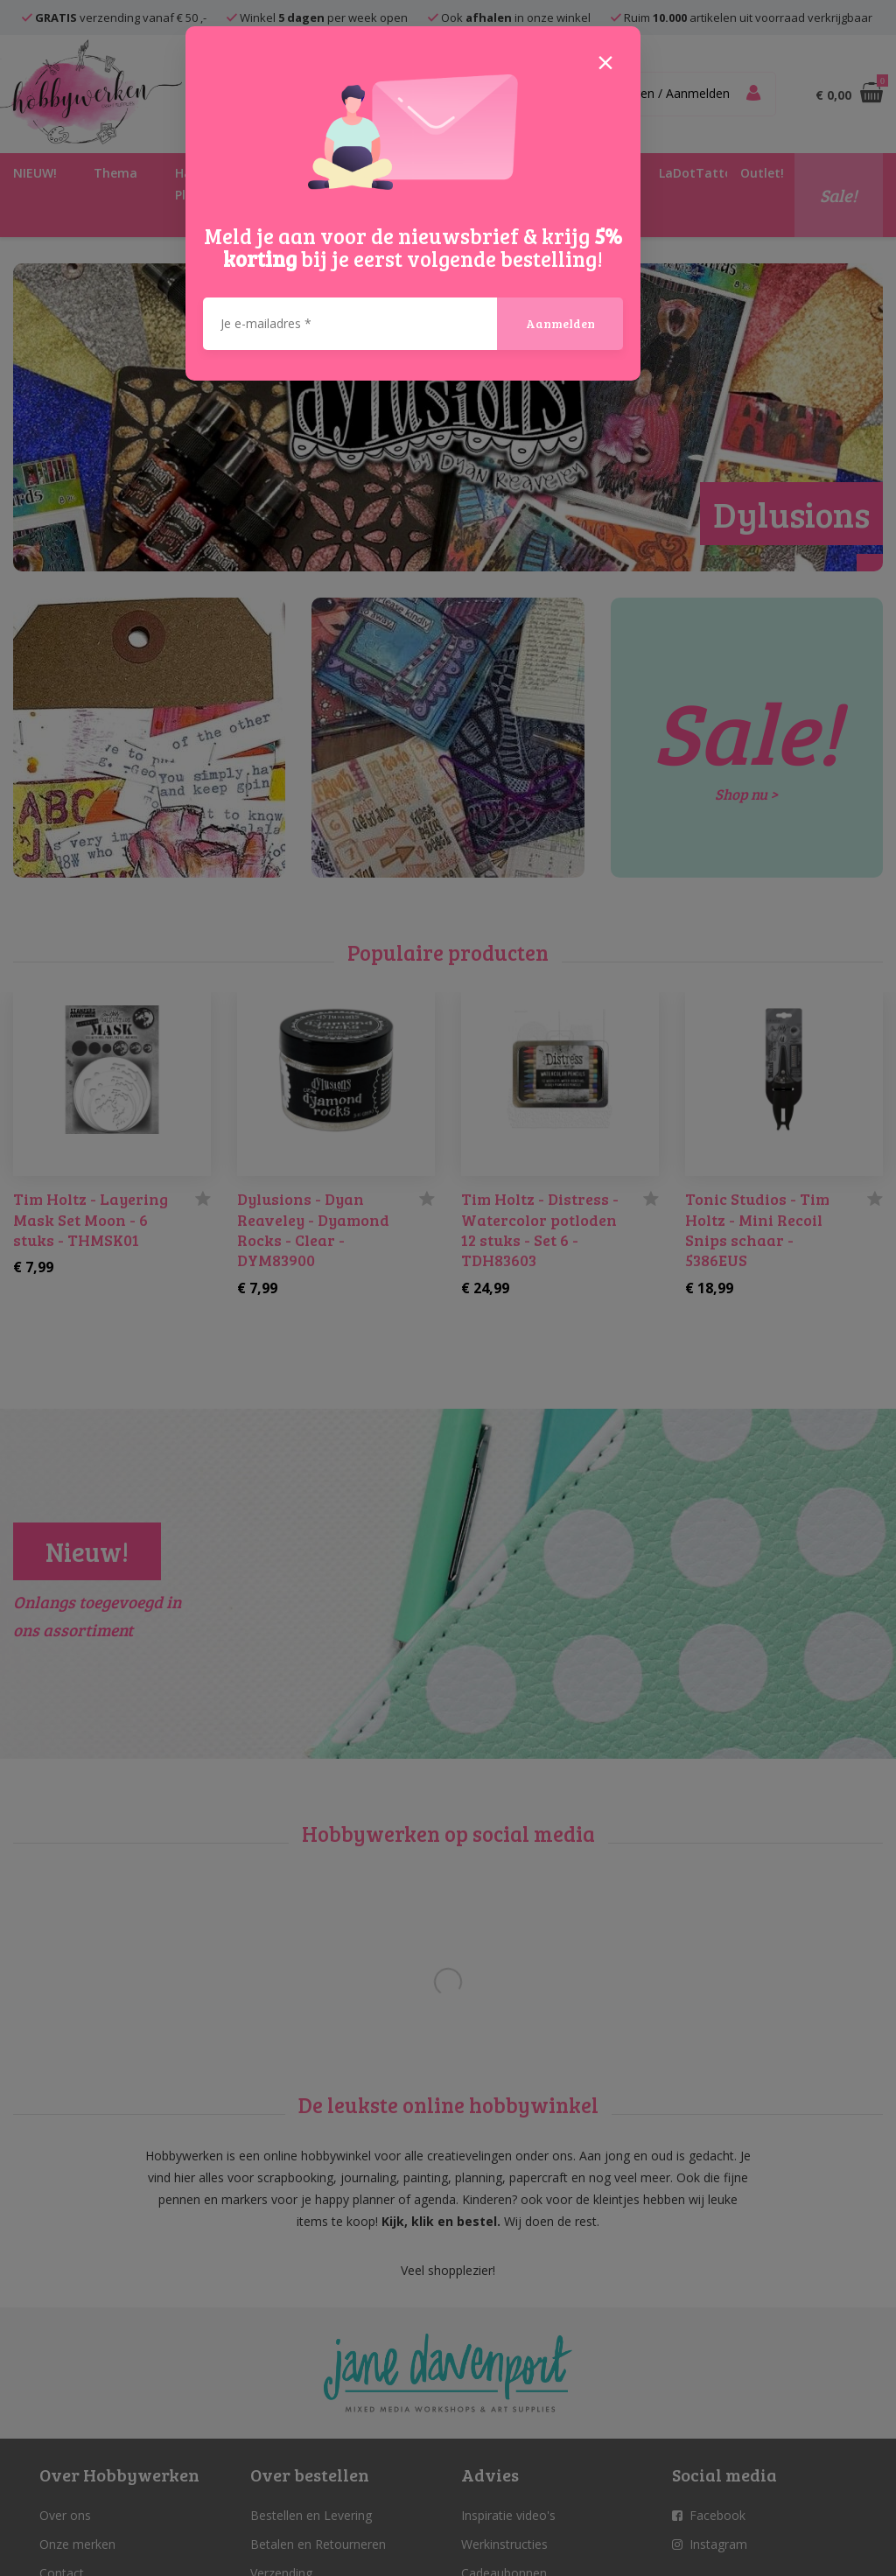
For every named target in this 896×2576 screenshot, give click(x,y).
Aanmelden (560, 323)
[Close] (605, 61)
